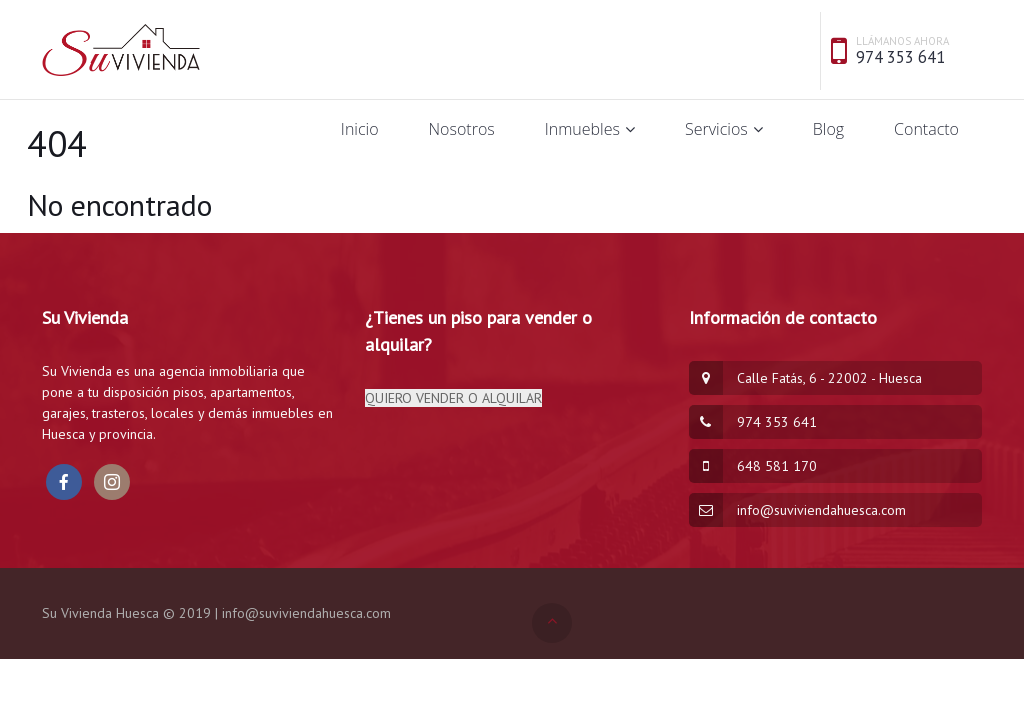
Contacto (926, 129)
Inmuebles (582, 129)
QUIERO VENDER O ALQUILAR (453, 398)
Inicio (360, 129)
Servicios (716, 129)
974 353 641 (900, 57)
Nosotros (462, 129)
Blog (828, 129)
